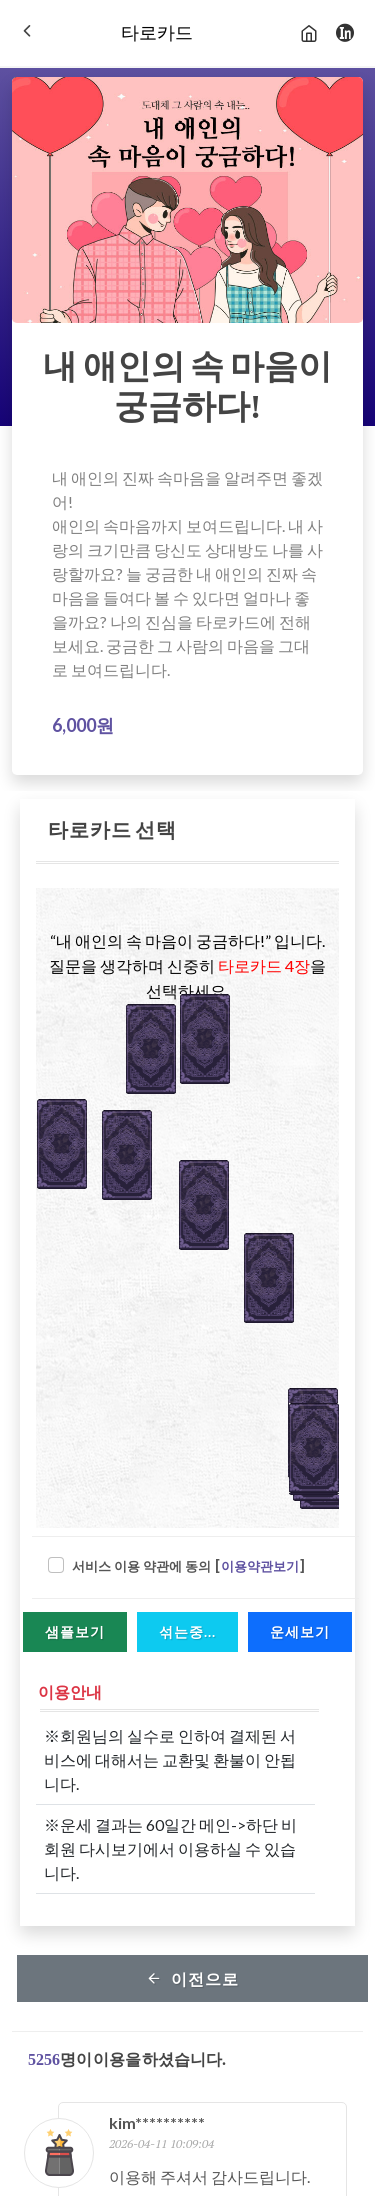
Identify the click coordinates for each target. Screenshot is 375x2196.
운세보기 (300, 1631)
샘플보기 (75, 1631)
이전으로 (192, 1978)
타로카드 (157, 33)
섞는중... (187, 1631)
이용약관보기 (260, 1566)
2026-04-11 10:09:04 (161, 2143)
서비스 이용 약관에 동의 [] (189, 1566)
